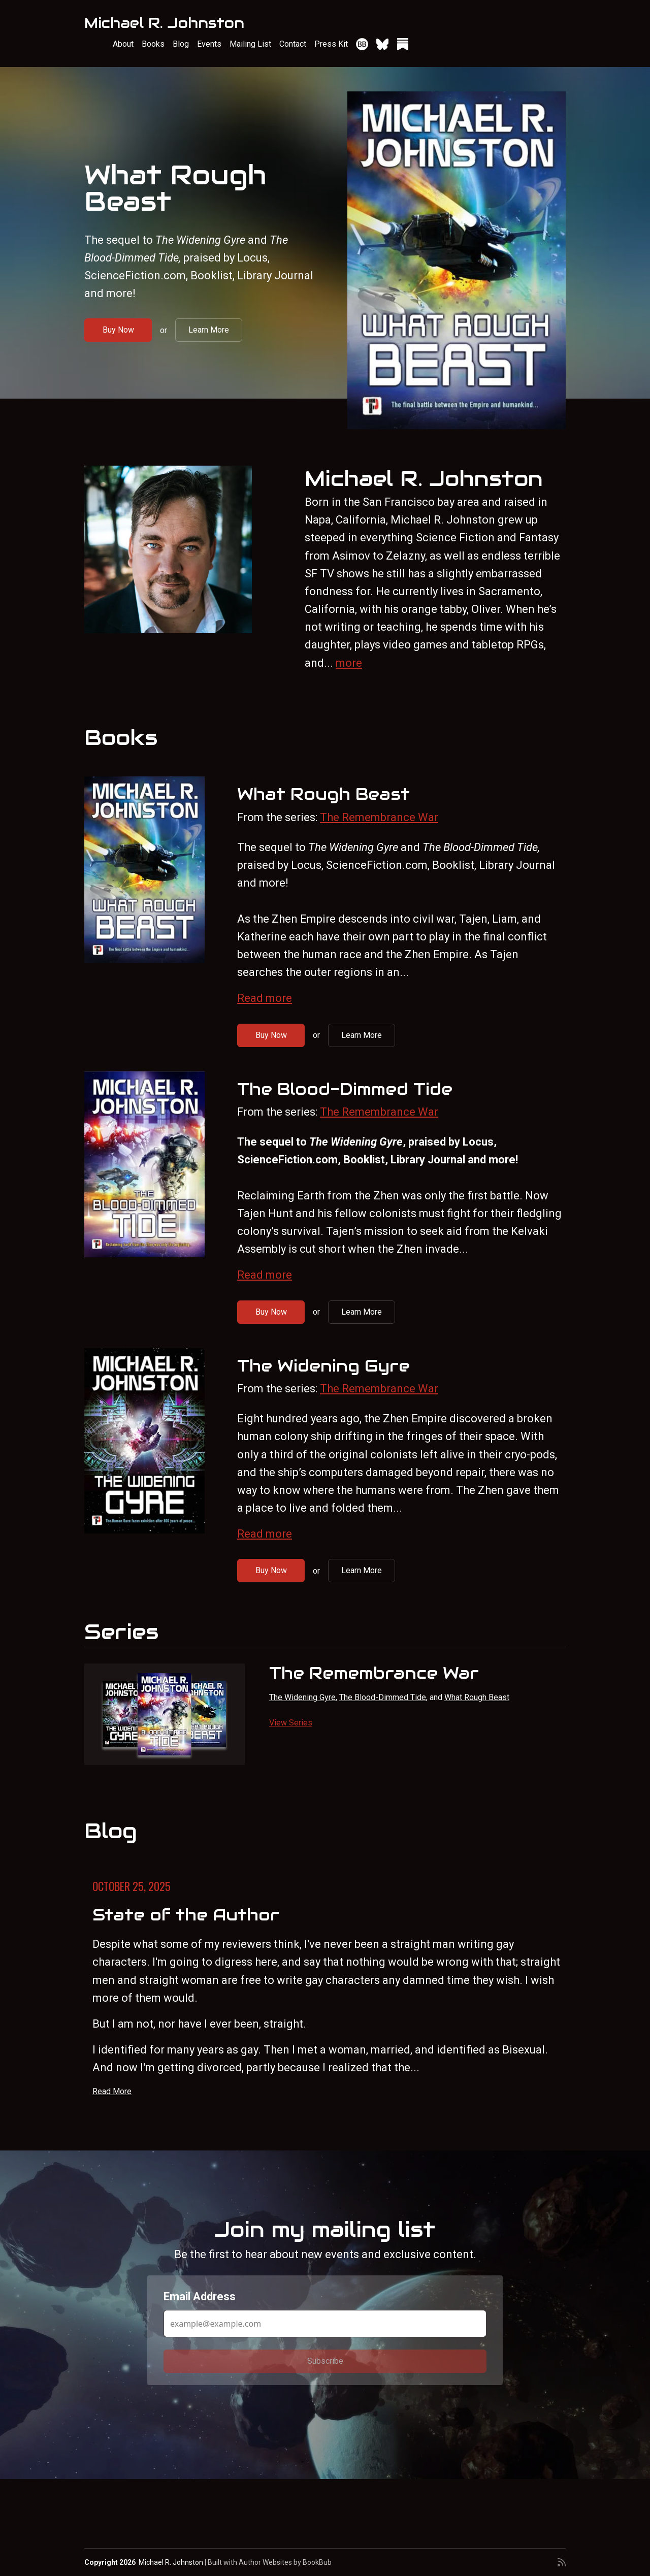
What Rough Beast (175, 188)
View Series (290, 1722)
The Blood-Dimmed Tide (344, 1089)
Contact (292, 44)
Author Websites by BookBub (285, 2562)
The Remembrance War (379, 817)
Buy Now (118, 330)
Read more (264, 998)
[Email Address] (325, 2323)
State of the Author (185, 1914)
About (123, 44)
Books (153, 44)
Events (209, 44)
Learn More (208, 330)
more (349, 663)
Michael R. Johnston (164, 23)
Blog (181, 44)
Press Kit (331, 44)
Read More (112, 2091)
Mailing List (250, 44)
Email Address (200, 2296)
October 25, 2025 (131, 1886)
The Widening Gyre (323, 1365)
